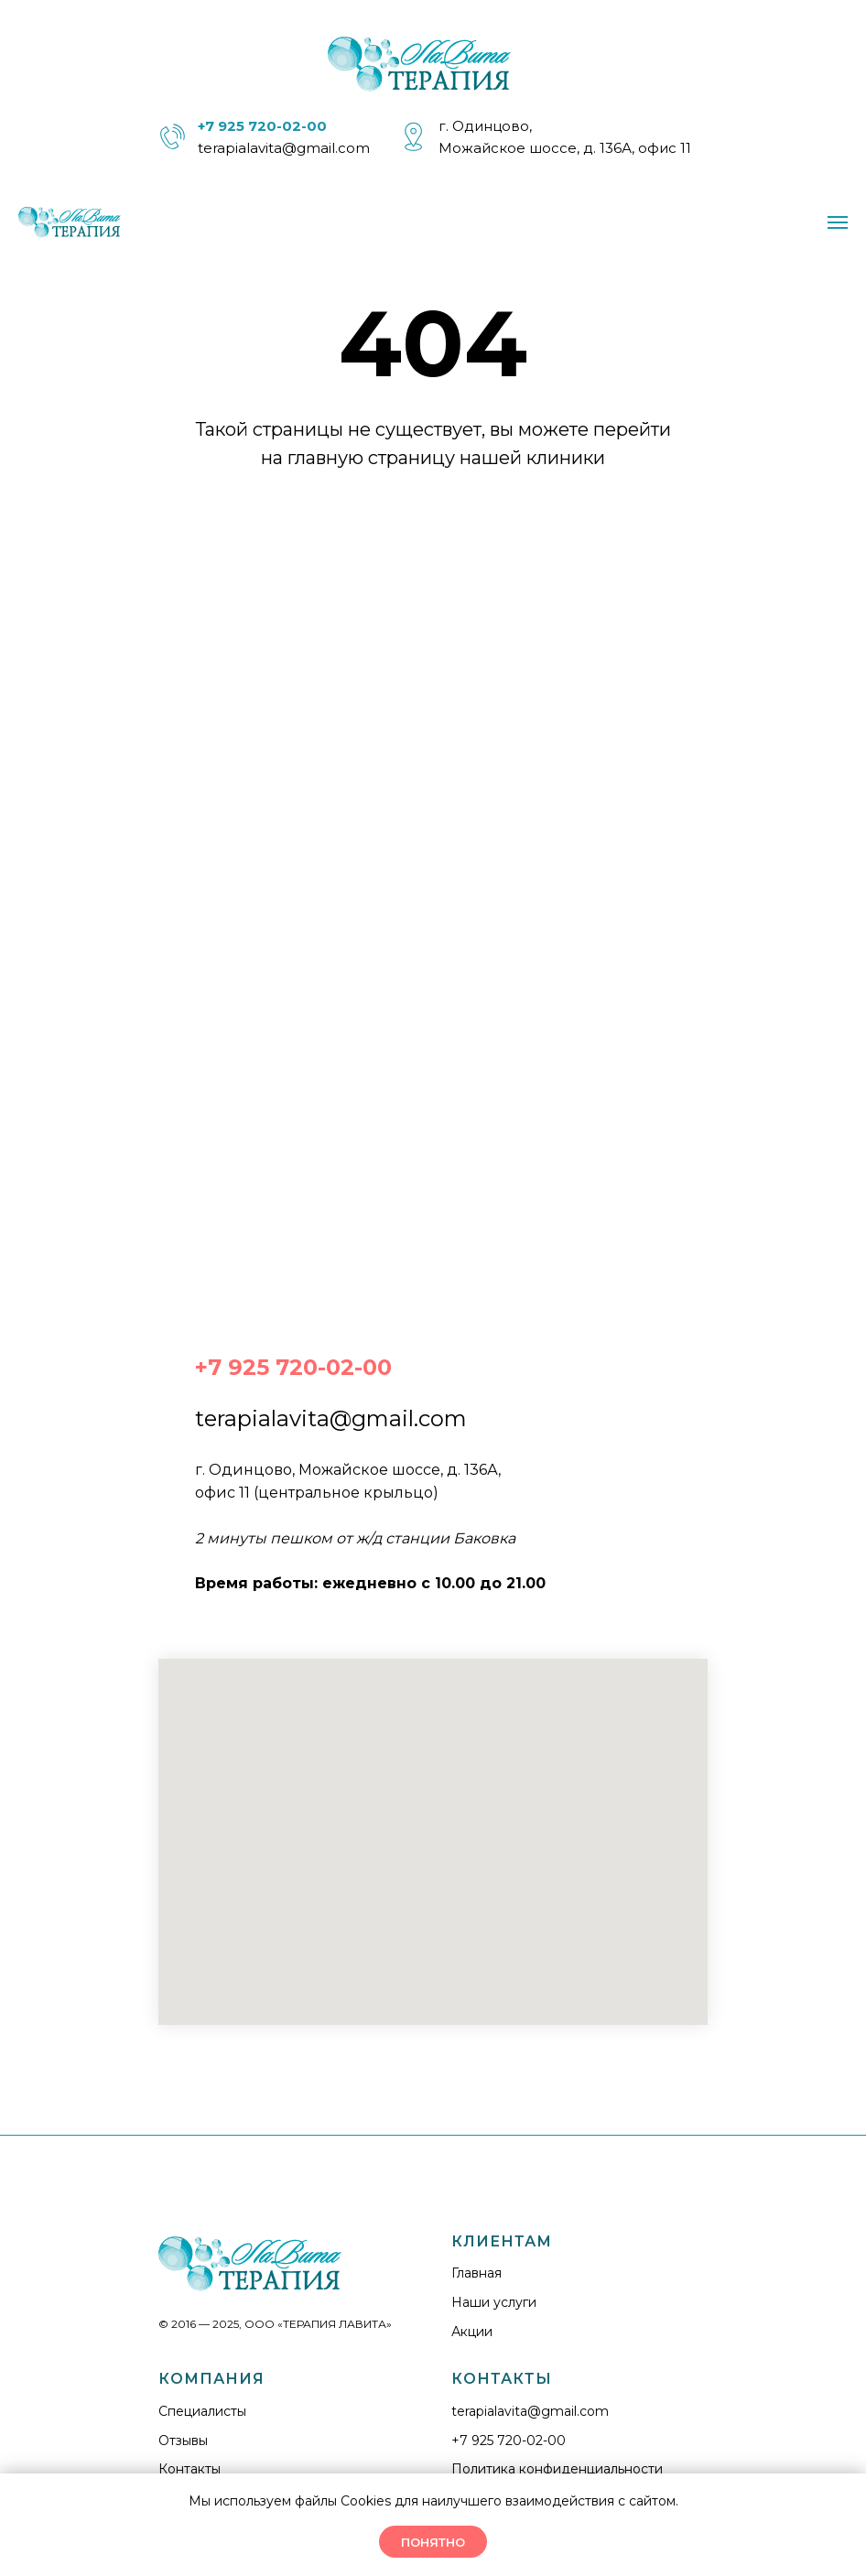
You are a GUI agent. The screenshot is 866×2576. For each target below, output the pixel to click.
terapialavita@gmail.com (284, 148)
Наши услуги (493, 2302)
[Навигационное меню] (838, 222)
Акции (472, 2331)
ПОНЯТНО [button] (433, 2542)
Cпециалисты (202, 2411)
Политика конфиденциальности (557, 2469)
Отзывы (183, 2440)
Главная (476, 2273)
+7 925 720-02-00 (508, 2440)
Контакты (189, 2469)
